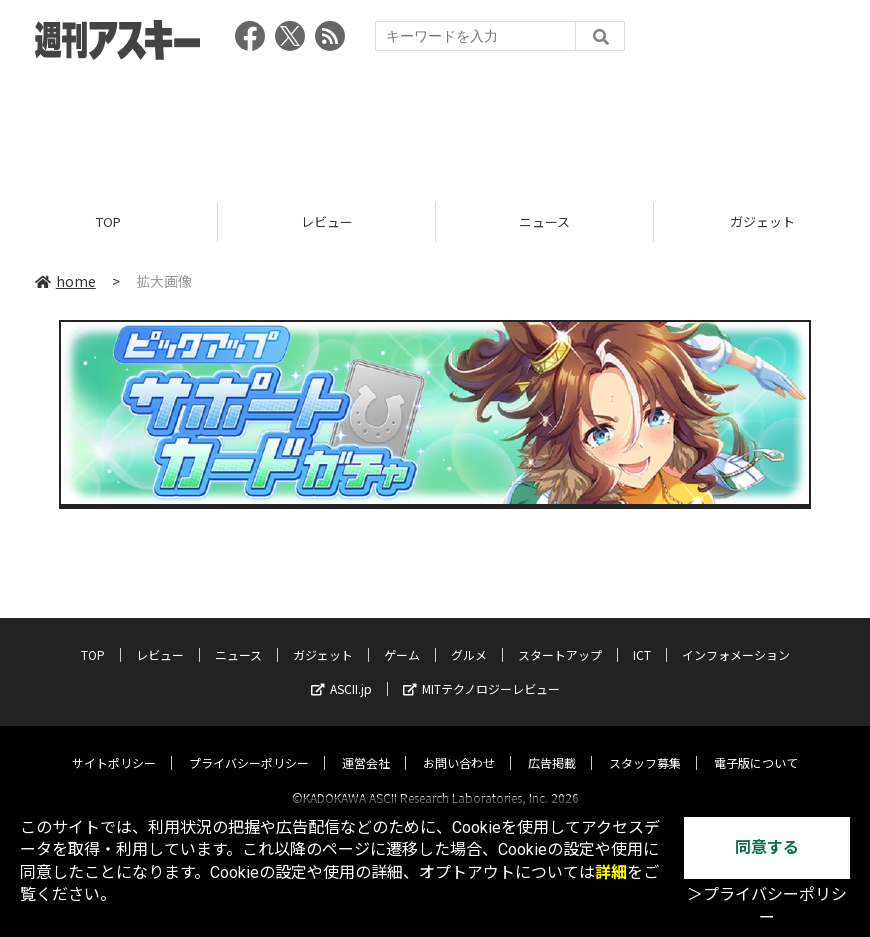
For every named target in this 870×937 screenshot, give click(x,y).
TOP (108, 222)
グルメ (469, 636)
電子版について (756, 744)
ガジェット (323, 636)
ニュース (544, 222)
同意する (767, 847)
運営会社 (366, 744)
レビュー (327, 222)
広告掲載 (552, 744)
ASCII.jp (341, 670)
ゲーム (402, 636)
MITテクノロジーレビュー (481, 670)
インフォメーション (736, 636)
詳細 (611, 872)
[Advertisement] (435, 125)
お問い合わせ (459, 744)
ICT (642, 636)
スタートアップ (560, 636)
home (65, 282)
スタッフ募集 (645, 744)
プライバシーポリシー (249, 744)
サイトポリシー (114, 744)
